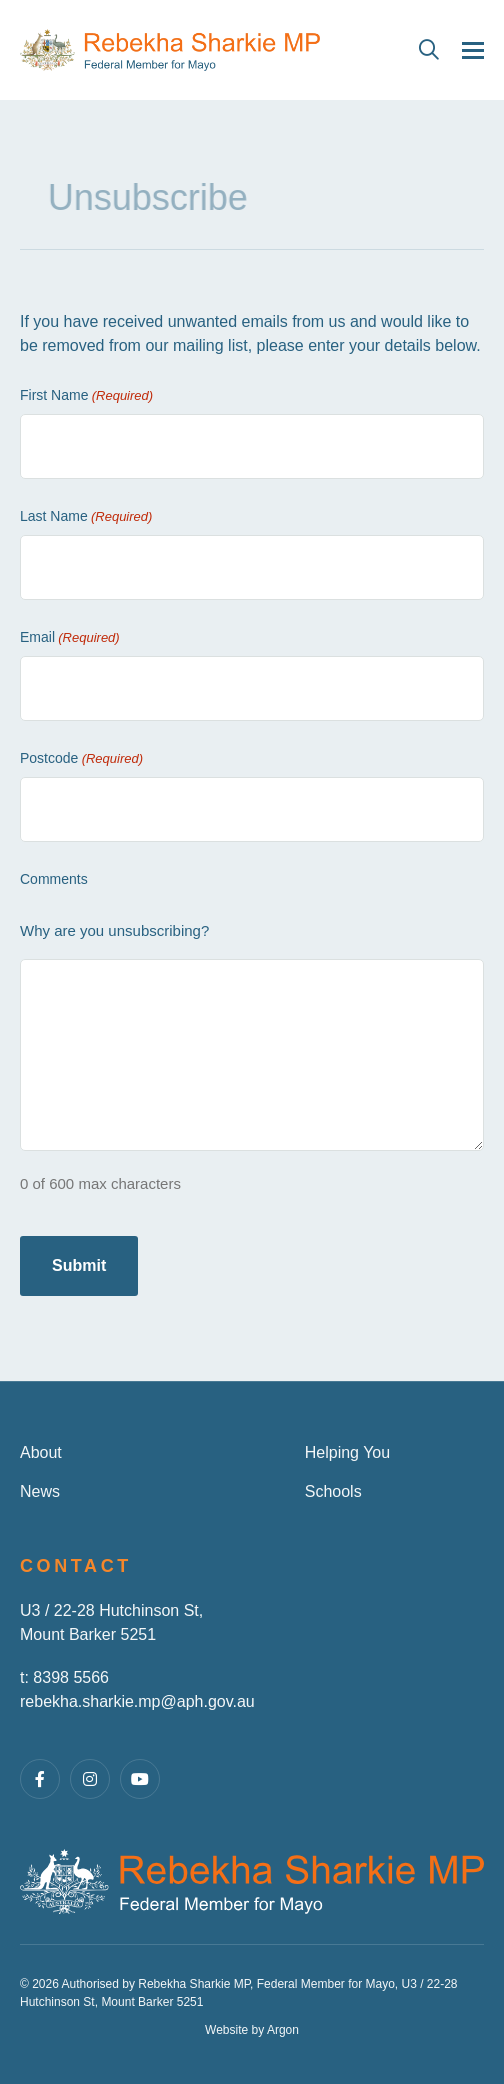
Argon (283, 2030)
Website (226, 2030)
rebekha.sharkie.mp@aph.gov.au (137, 1701)
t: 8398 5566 (64, 1677)
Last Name (86, 517)
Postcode (81, 759)
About (41, 1452)
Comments (54, 879)
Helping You (347, 1452)
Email (70, 638)
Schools (333, 1491)
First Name (86, 396)
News (40, 1491)
